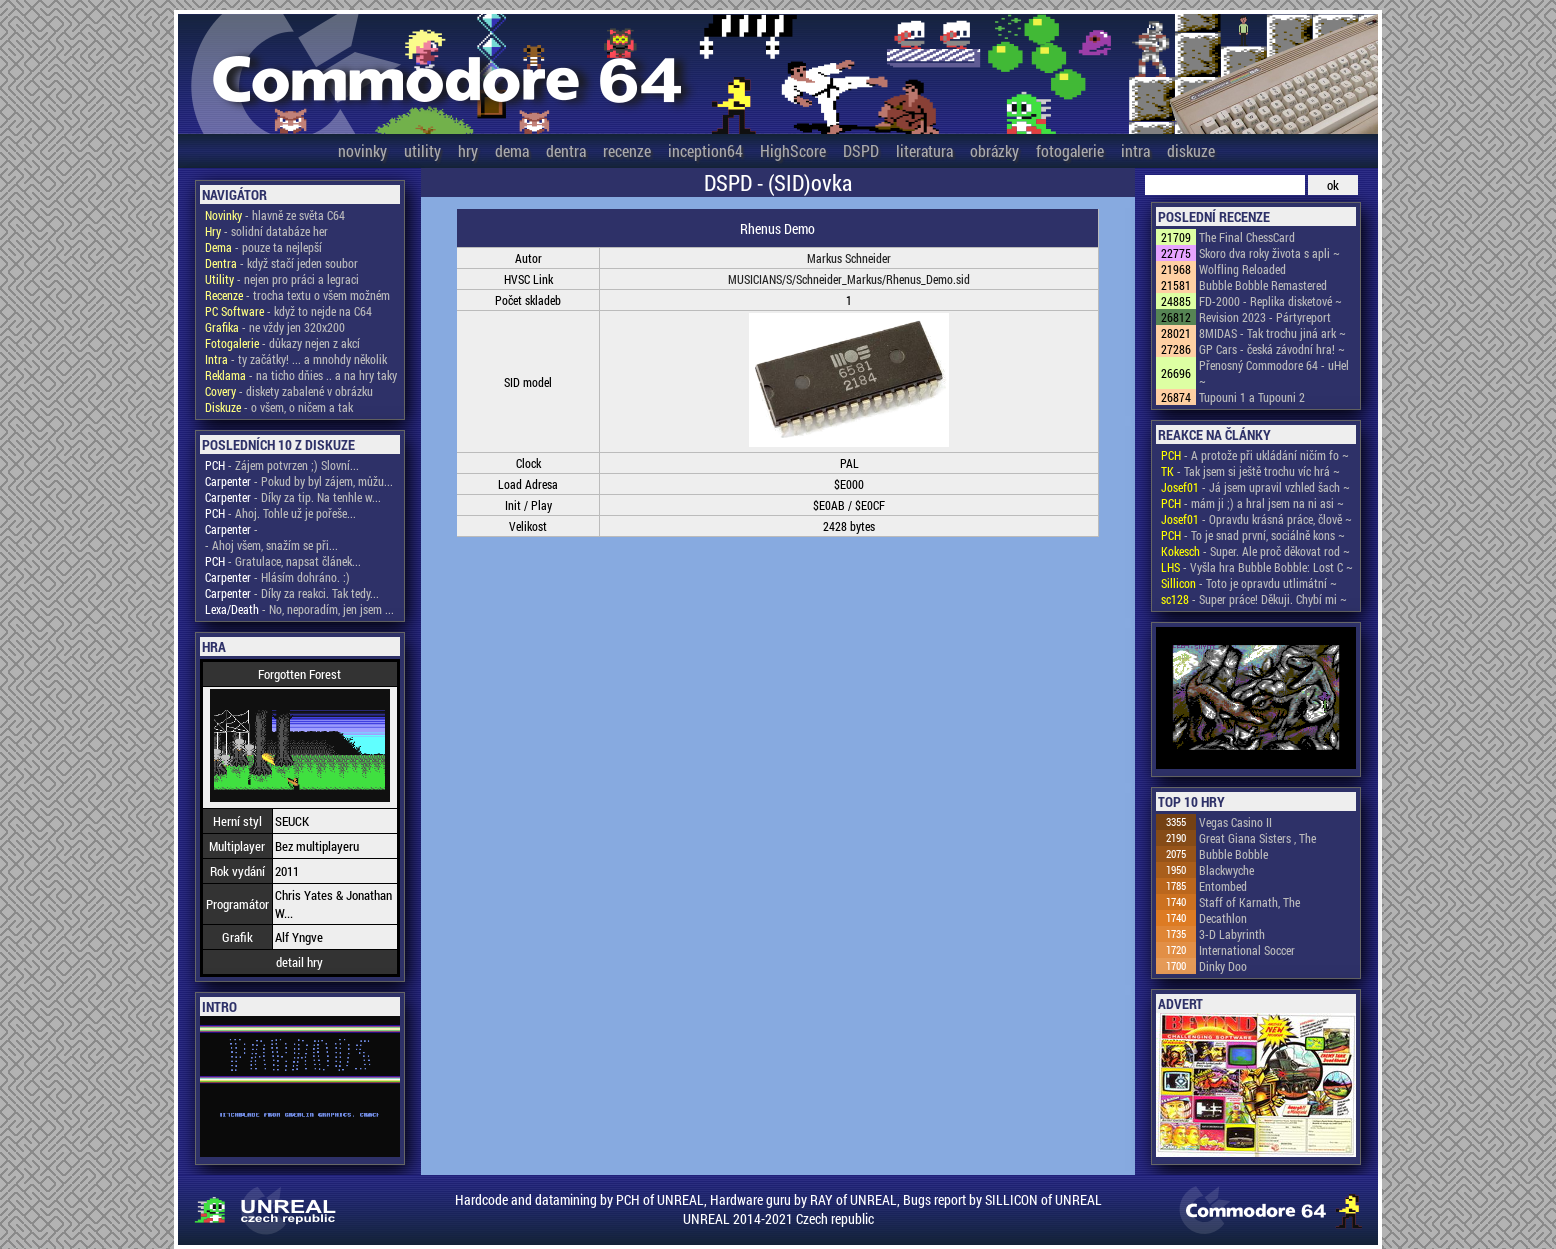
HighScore (793, 150)
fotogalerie (1070, 150)
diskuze (1191, 150)
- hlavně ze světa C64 (275, 215)
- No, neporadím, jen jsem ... (299, 609)
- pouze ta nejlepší (263, 247)
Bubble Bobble (1233, 854)
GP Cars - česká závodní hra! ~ (1272, 349)
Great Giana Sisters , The (1257, 838)
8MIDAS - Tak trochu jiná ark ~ (1272, 333)
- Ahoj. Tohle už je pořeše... (280, 513)
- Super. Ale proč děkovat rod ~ (1255, 551)
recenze (627, 150)
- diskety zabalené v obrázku (289, 391)
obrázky (994, 150)
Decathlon (1223, 918)
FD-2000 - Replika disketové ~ (1270, 301)
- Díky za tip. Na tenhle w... (293, 497)
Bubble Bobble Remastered (1263, 285)
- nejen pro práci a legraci (282, 279)
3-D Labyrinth (1232, 934)
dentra (566, 150)
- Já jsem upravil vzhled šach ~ (1255, 487)
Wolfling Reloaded (1242, 269)
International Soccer (1247, 950)
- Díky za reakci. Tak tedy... (292, 593)
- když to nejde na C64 (288, 311)
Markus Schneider (849, 258)
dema (512, 150)
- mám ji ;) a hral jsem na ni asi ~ (1252, 503)
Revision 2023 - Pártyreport (1265, 317)
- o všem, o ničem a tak (279, 407)
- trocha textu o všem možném (297, 295)
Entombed (1223, 886)
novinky (362, 150)
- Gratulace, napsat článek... (283, 561)
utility (422, 150)
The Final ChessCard (1247, 237)
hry (468, 150)
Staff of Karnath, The (1249, 902)
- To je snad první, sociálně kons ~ (1253, 535)
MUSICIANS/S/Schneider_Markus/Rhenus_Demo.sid (849, 279)
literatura (924, 150)
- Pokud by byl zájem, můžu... (299, 481)
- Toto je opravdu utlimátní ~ (1249, 583)
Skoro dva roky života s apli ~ (1269, 253)
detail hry (299, 962)
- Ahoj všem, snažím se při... (271, 545)
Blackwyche (1226, 870)
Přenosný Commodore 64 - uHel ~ (1274, 373)
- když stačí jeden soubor (281, 263)
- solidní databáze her (266, 231)
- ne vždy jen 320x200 (275, 327)
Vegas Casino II (1235, 822)
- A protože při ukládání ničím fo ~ (1255, 455)
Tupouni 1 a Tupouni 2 (1252, 397)
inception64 (705, 150)
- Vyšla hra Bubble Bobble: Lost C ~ (1257, 567)
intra (1135, 150)
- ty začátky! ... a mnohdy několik (296, 359)
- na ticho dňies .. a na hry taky (301, 375)
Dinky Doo (1223, 966)
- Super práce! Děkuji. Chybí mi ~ (1254, 599)
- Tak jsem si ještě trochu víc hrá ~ (1250, 471)
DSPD (861, 150)
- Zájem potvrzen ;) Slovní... (282, 465)
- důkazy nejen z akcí (282, 343)
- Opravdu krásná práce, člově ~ (1256, 519)
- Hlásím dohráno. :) (277, 577)
